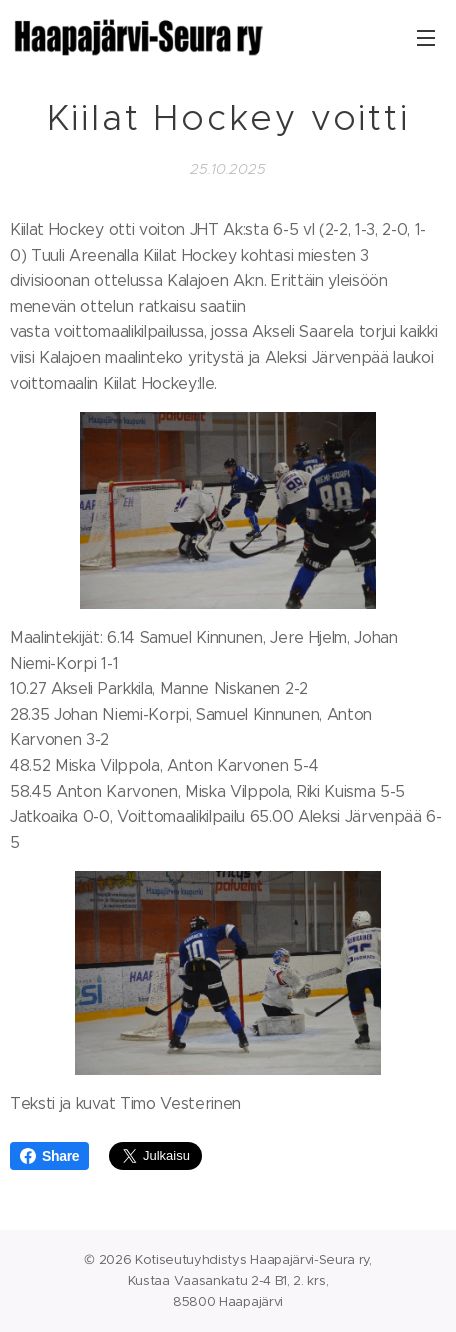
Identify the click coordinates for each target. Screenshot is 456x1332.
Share (49, 1156)
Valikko (426, 38)
